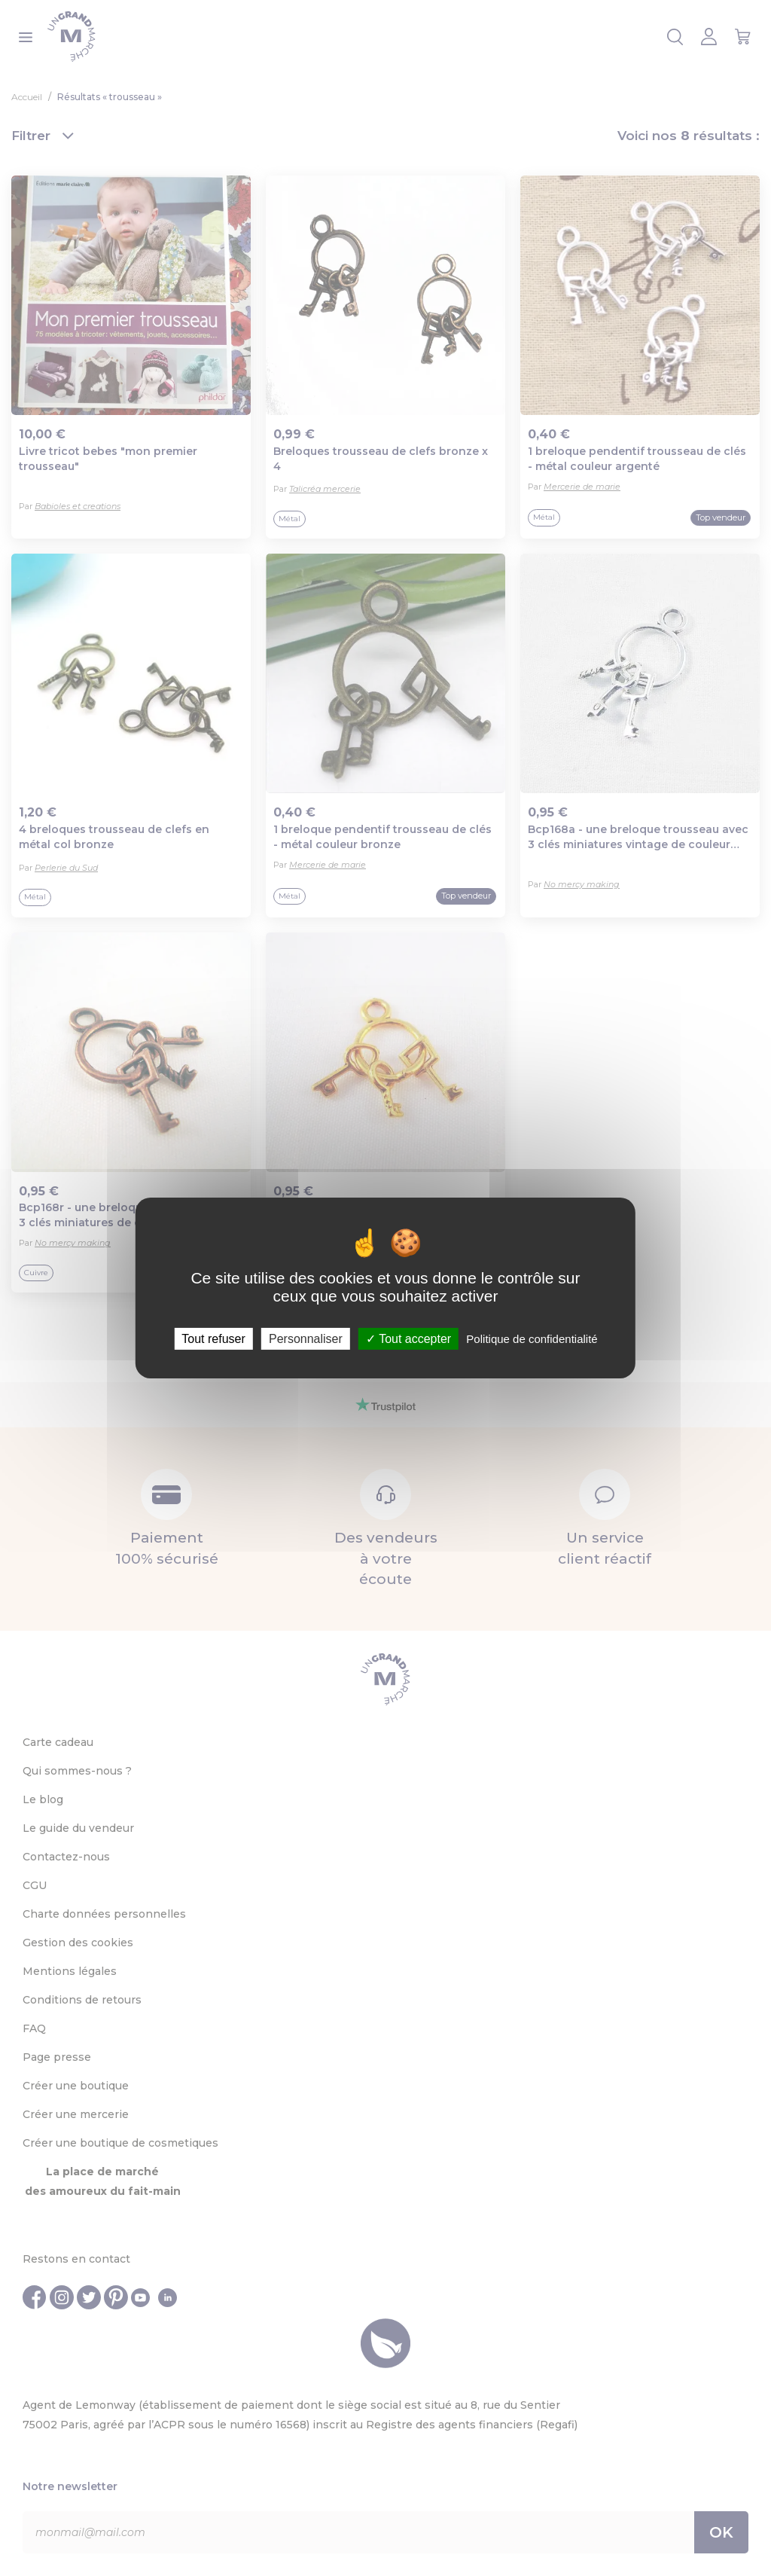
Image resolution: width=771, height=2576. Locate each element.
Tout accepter (408, 1338)
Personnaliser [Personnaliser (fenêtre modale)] (306, 1338)
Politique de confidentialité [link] (531, 1338)
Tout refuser (213, 1338)
